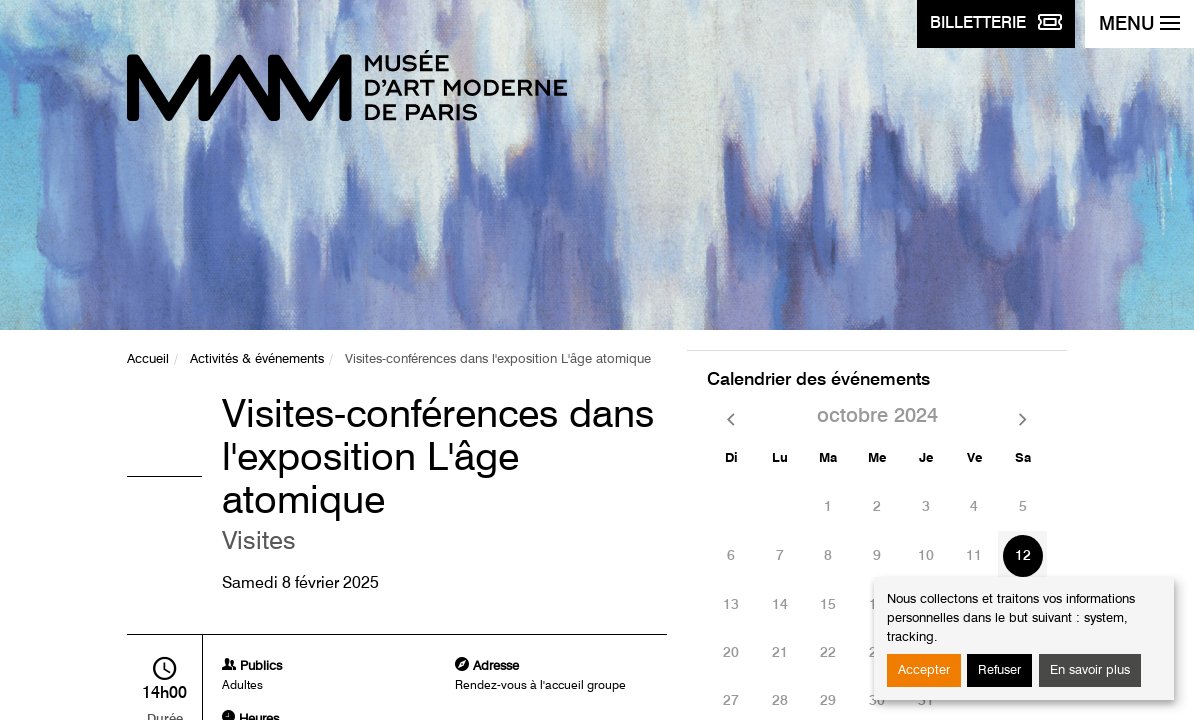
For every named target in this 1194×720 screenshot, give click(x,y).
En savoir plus (1090, 670)
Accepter (924, 670)
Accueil (148, 359)
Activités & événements (257, 359)
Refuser (999, 670)
